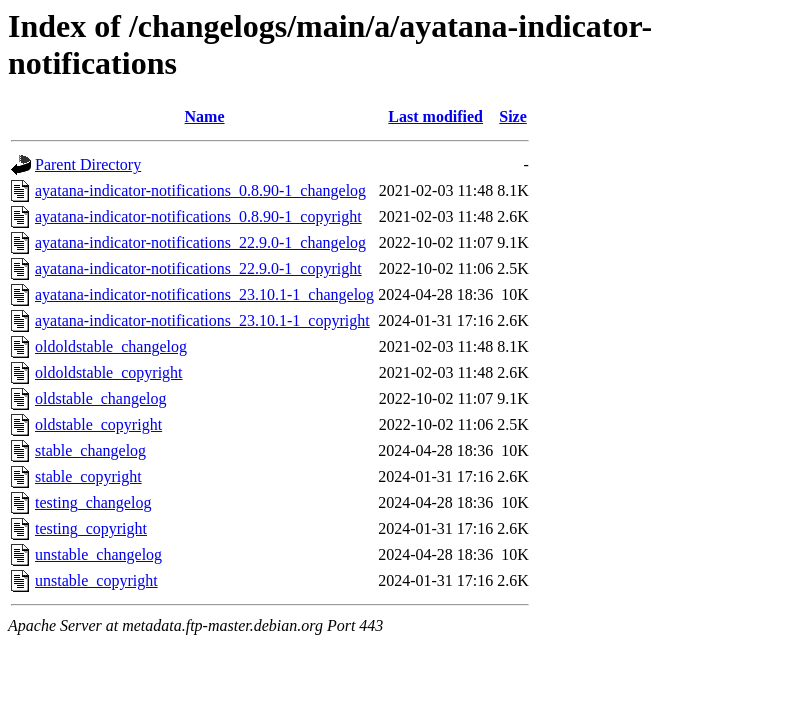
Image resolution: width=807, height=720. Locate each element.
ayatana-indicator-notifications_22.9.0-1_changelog (200, 242)
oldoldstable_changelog (111, 346)
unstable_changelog (98, 554)
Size (513, 116)
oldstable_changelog (101, 398)
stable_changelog (90, 450)
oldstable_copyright (98, 424)
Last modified (435, 116)
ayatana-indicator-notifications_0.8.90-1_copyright (198, 216)
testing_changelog (93, 502)
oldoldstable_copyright (109, 372)
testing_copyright (91, 528)
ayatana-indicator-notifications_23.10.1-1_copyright (202, 320)
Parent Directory (88, 164)
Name (205, 116)
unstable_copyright (96, 580)
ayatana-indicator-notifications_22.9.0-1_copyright (198, 268)
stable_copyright (88, 476)
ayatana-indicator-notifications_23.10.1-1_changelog (204, 294)
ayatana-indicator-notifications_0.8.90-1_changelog (200, 190)
